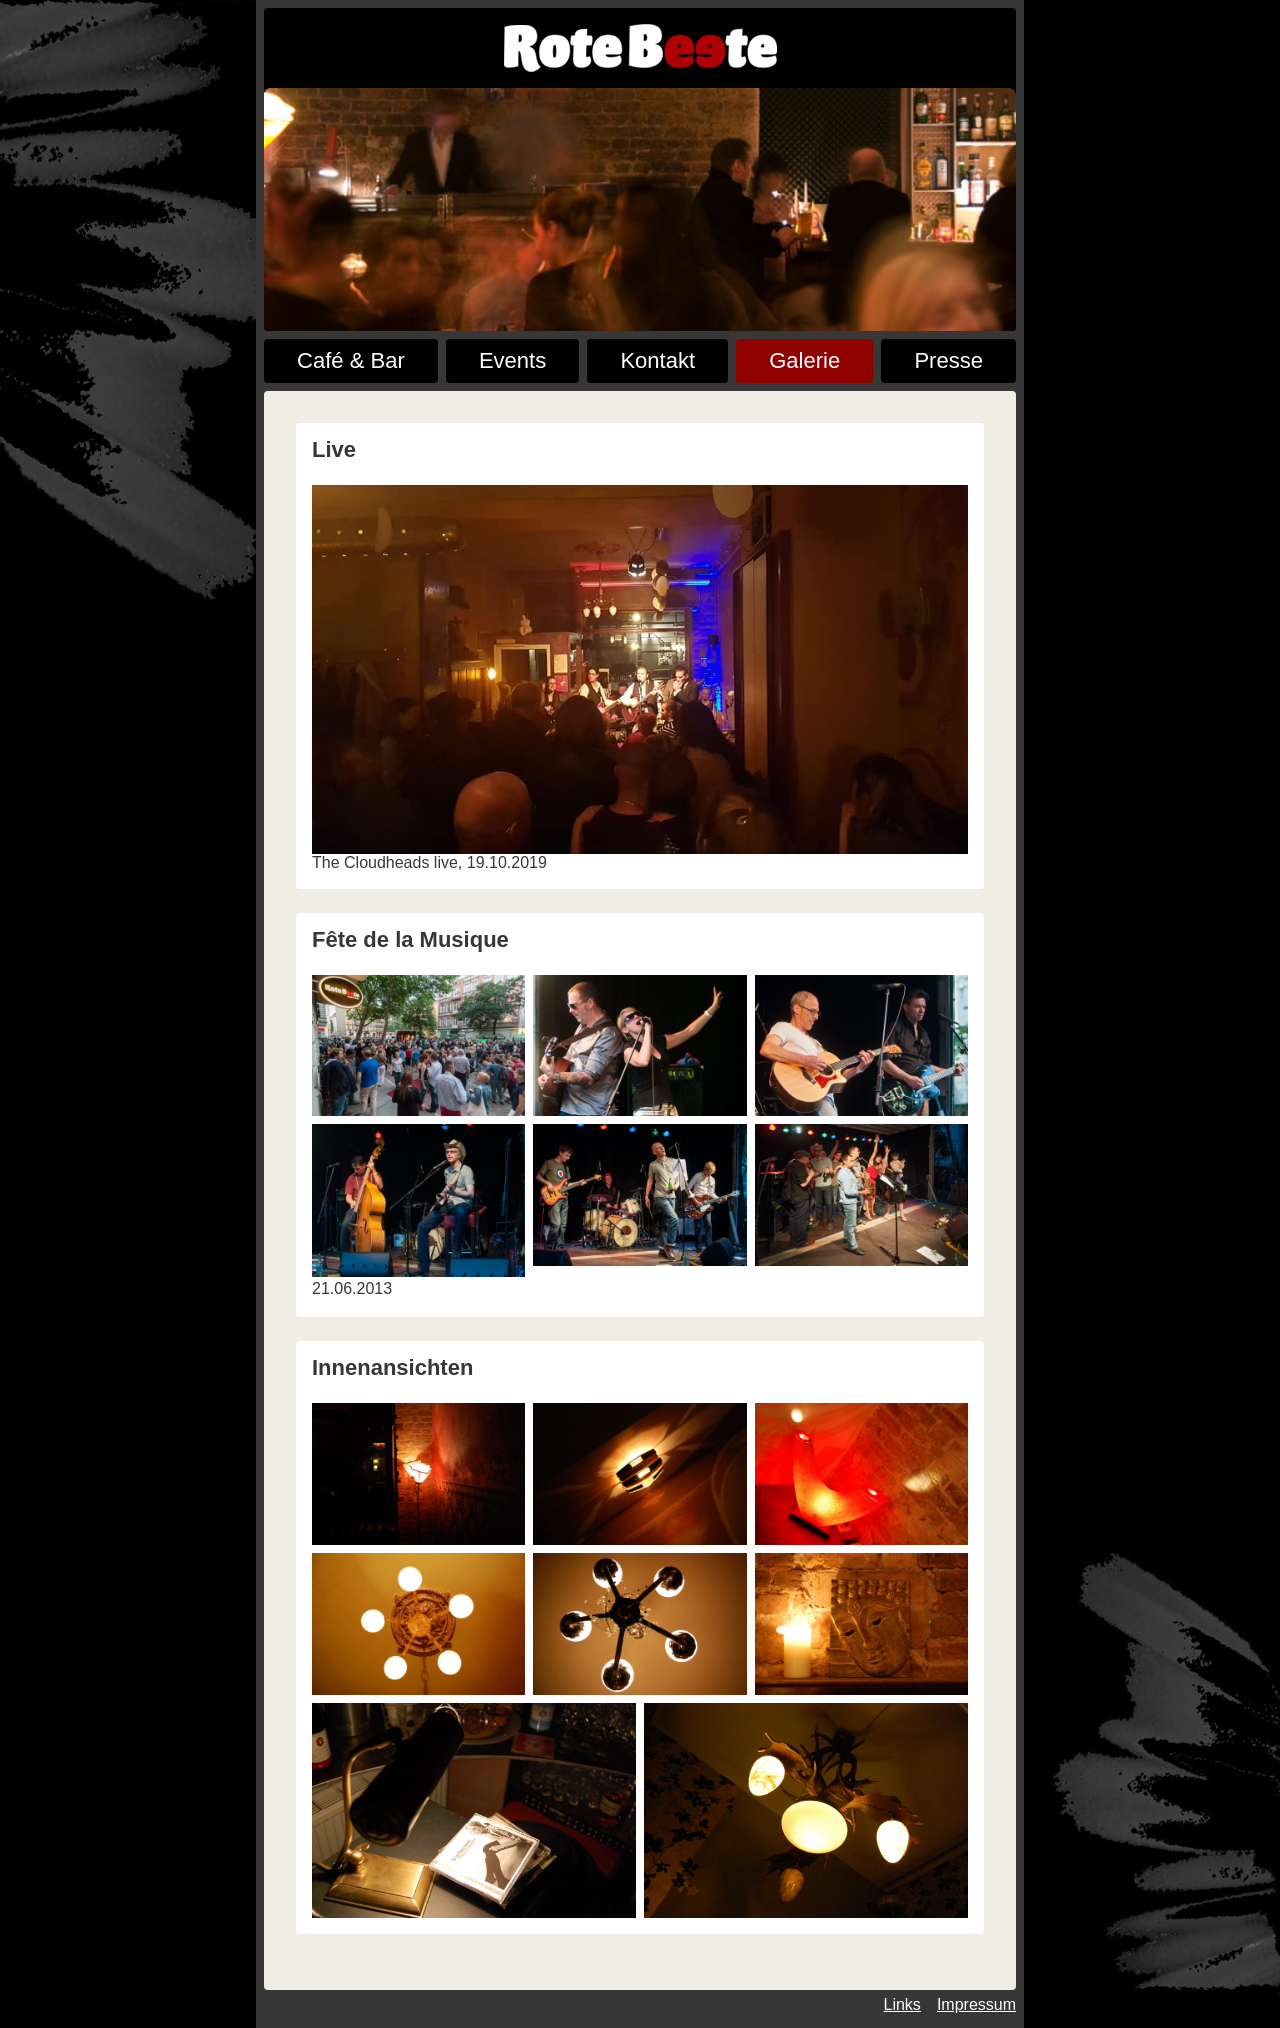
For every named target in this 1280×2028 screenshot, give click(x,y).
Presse (948, 360)
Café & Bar (351, 360)
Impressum (976, 2004)
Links (902, 2004)
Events (512, 360)
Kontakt (657, 360)
